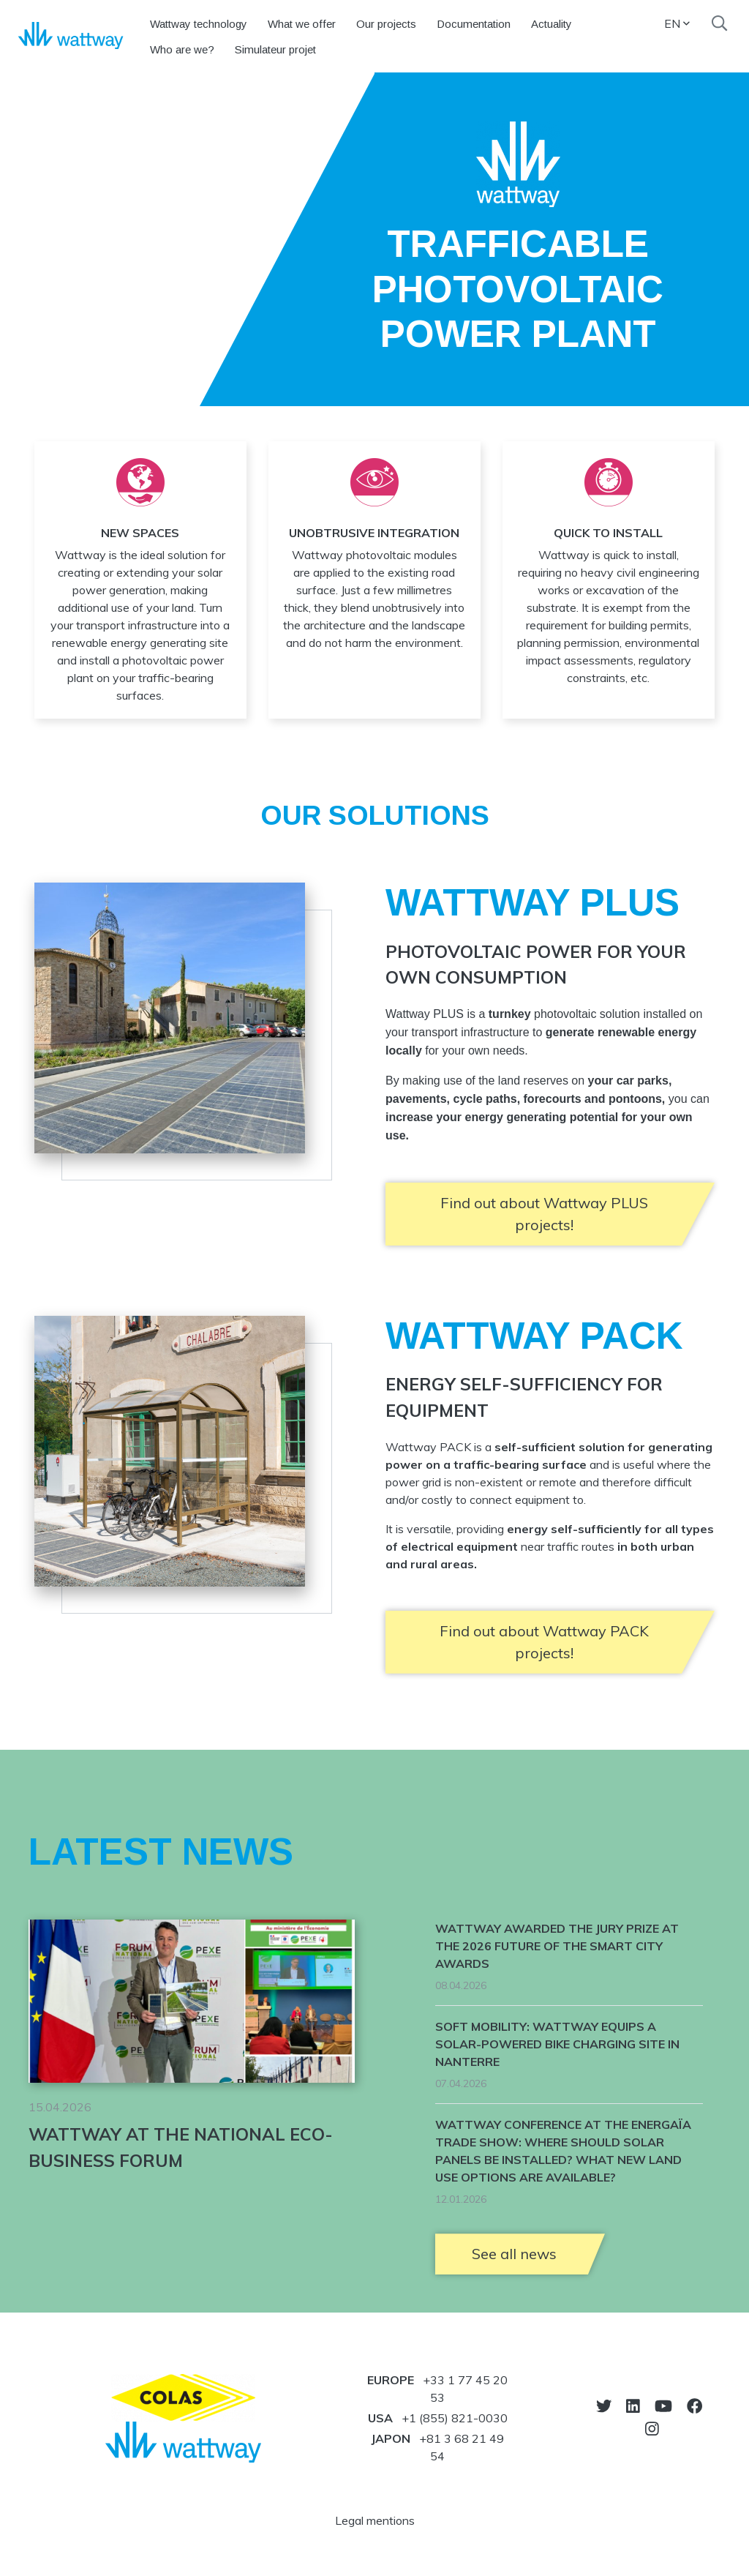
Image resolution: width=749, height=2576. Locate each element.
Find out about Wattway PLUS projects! (544, 1214)
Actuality (551, 24)
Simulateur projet (275, 49)
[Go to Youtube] (663, 2406)
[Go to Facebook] (694, 2406)
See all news (514, 2253)
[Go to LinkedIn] (633, 2406)
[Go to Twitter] (603, 2406)
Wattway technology (198, 24)
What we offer (302, 24)
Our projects (386, 24)
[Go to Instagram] (652, 2428)
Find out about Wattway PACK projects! (544, 1642)
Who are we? (182, 49)
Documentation (474, 24)
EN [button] (677, 23)
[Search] (719, 23)
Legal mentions (375, 2520)
